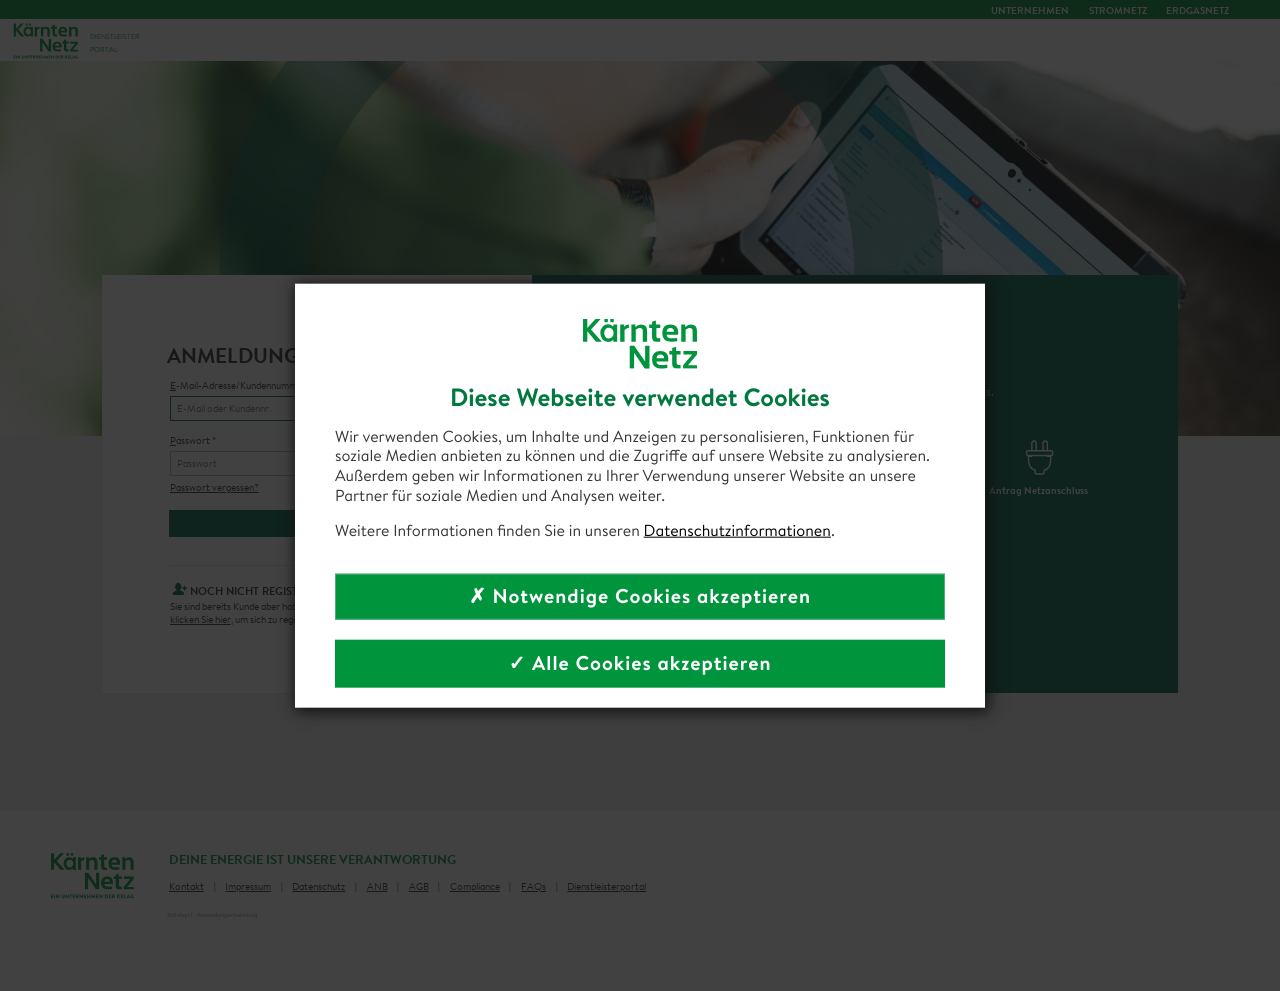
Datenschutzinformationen (737, 531)
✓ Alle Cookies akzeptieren (639, 663)
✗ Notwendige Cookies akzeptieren (640, 596)
